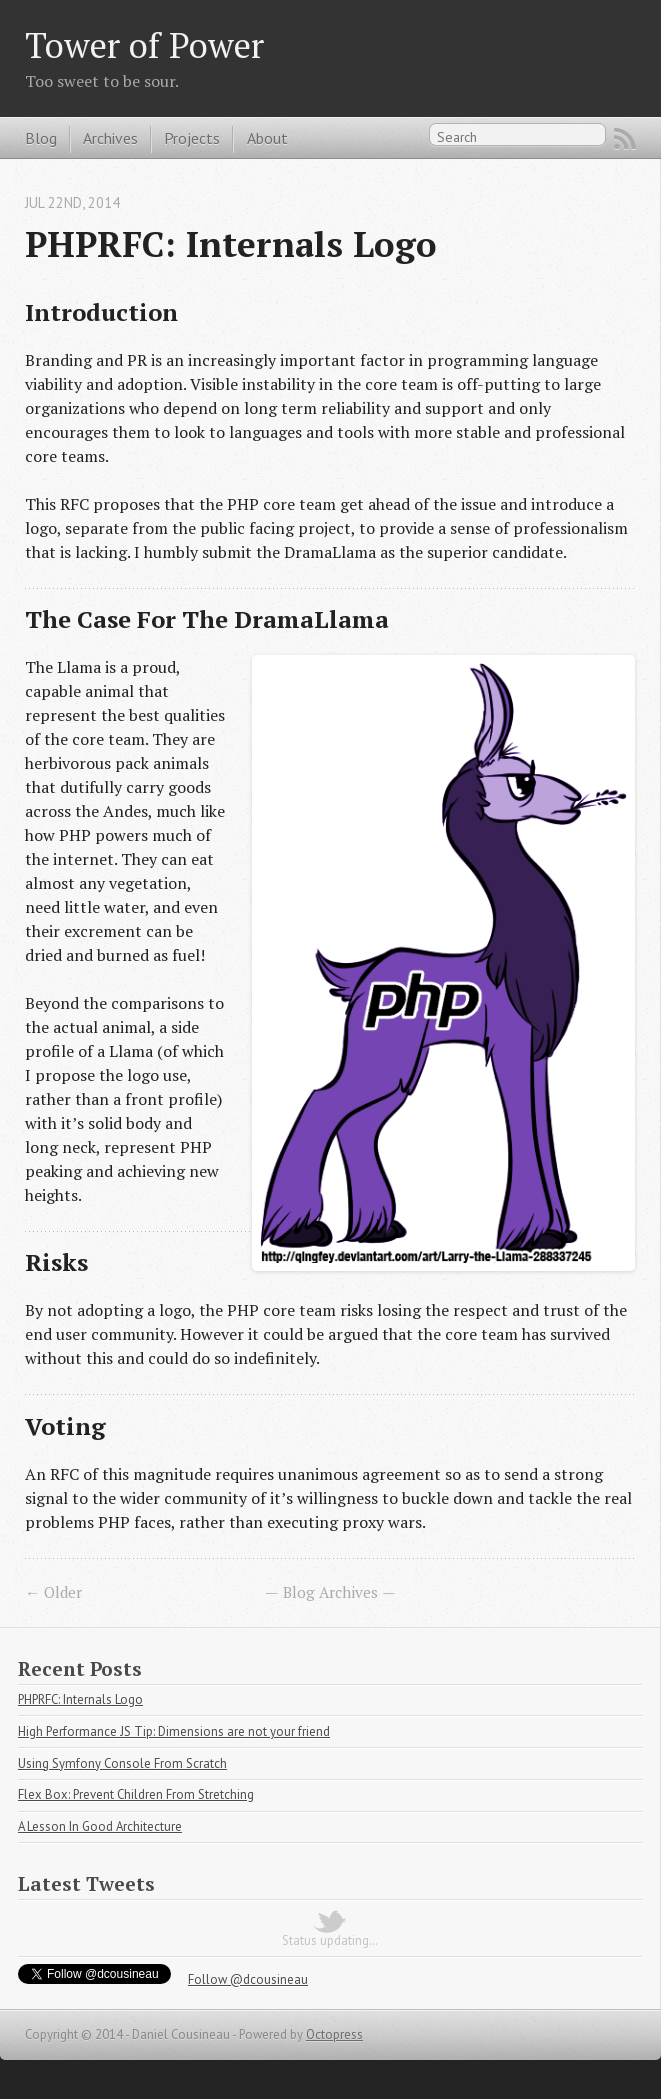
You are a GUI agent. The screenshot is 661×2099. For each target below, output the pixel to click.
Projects (192, 138)
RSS (625, 139)
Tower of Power (144, 44)
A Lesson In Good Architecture (100, 1826)
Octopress (334, 2034)
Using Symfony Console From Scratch (122, 1763)
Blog (41, 138)
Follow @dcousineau (248, 1979)
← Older (53, 1592)
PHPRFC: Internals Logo (231, 243)
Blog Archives (330, 1592)
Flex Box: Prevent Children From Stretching (136, 1794)
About (267, 138)
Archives (110, 138)
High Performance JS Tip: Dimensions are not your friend (174, 1731)
